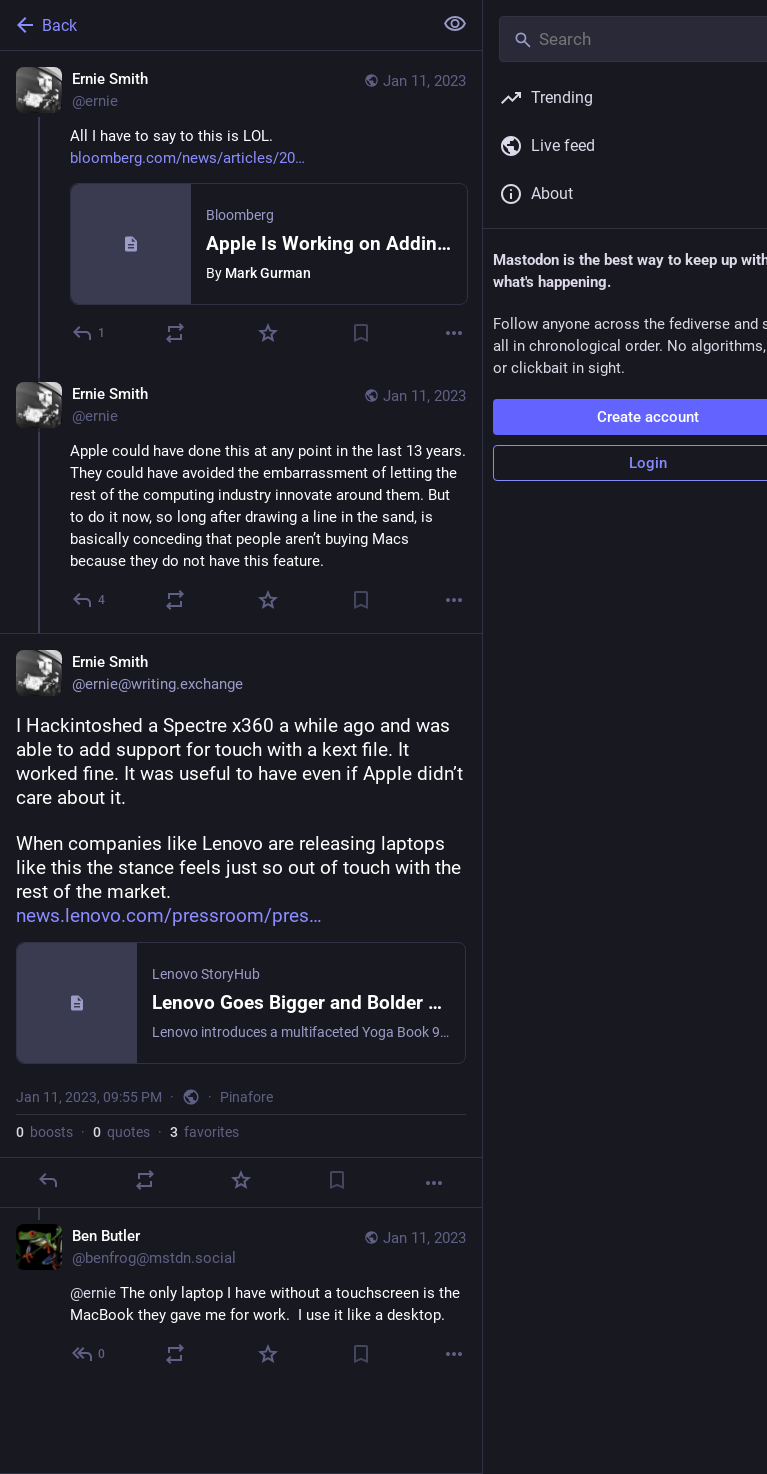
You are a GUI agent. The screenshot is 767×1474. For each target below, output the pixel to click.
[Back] (214, 25)
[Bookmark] (361, 333)
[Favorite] (268, 333)
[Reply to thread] (89, 600)
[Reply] (89, 333)
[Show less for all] (455, 24)
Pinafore (246, 1097)
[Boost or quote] (175, 333)
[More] (454, 333)
